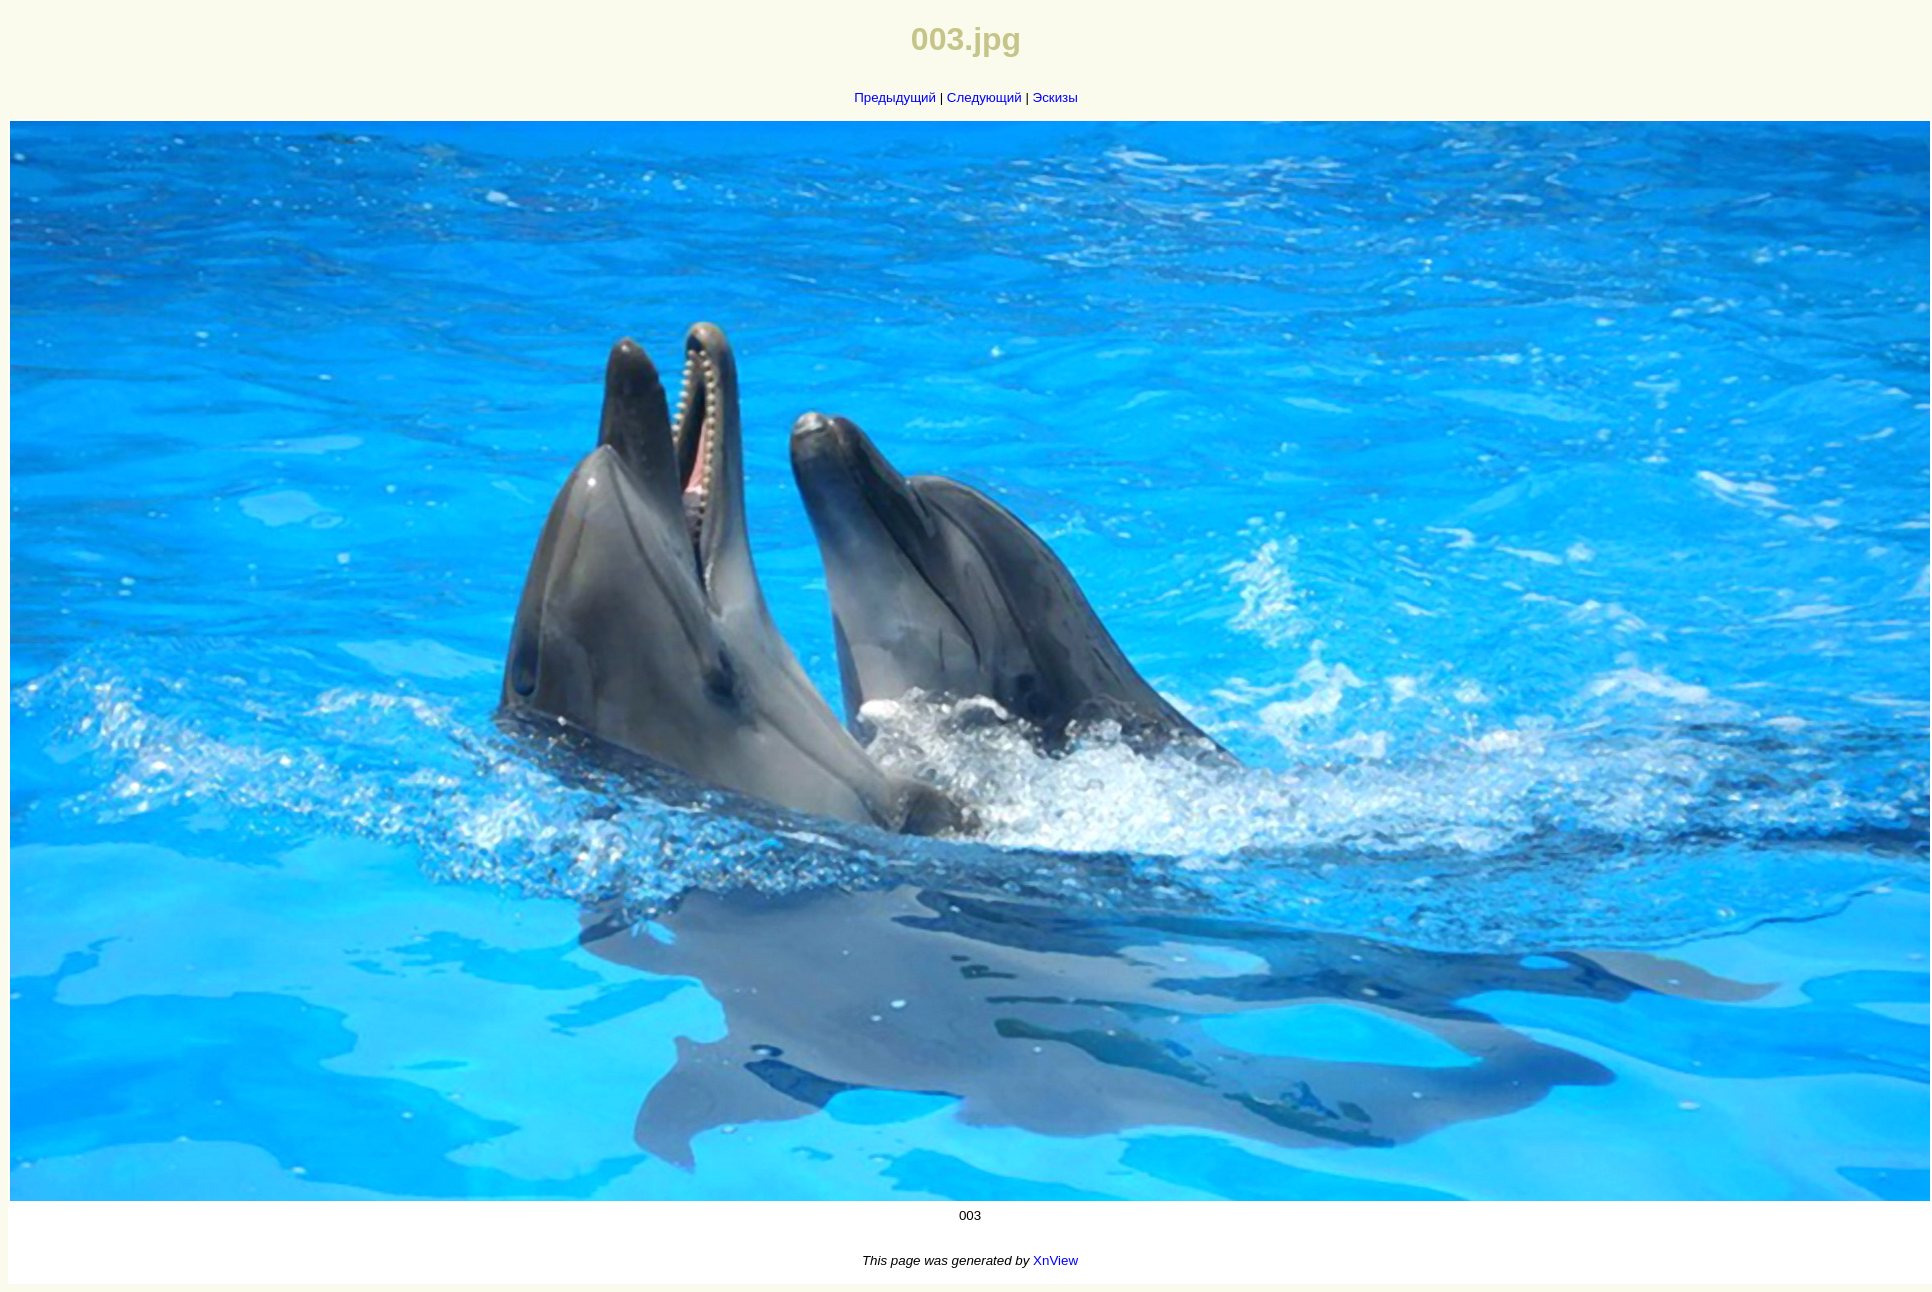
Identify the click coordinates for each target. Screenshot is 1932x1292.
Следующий (984, 97)
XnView (1055, 1260)
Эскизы (1055, 97)
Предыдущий (895, 97)
